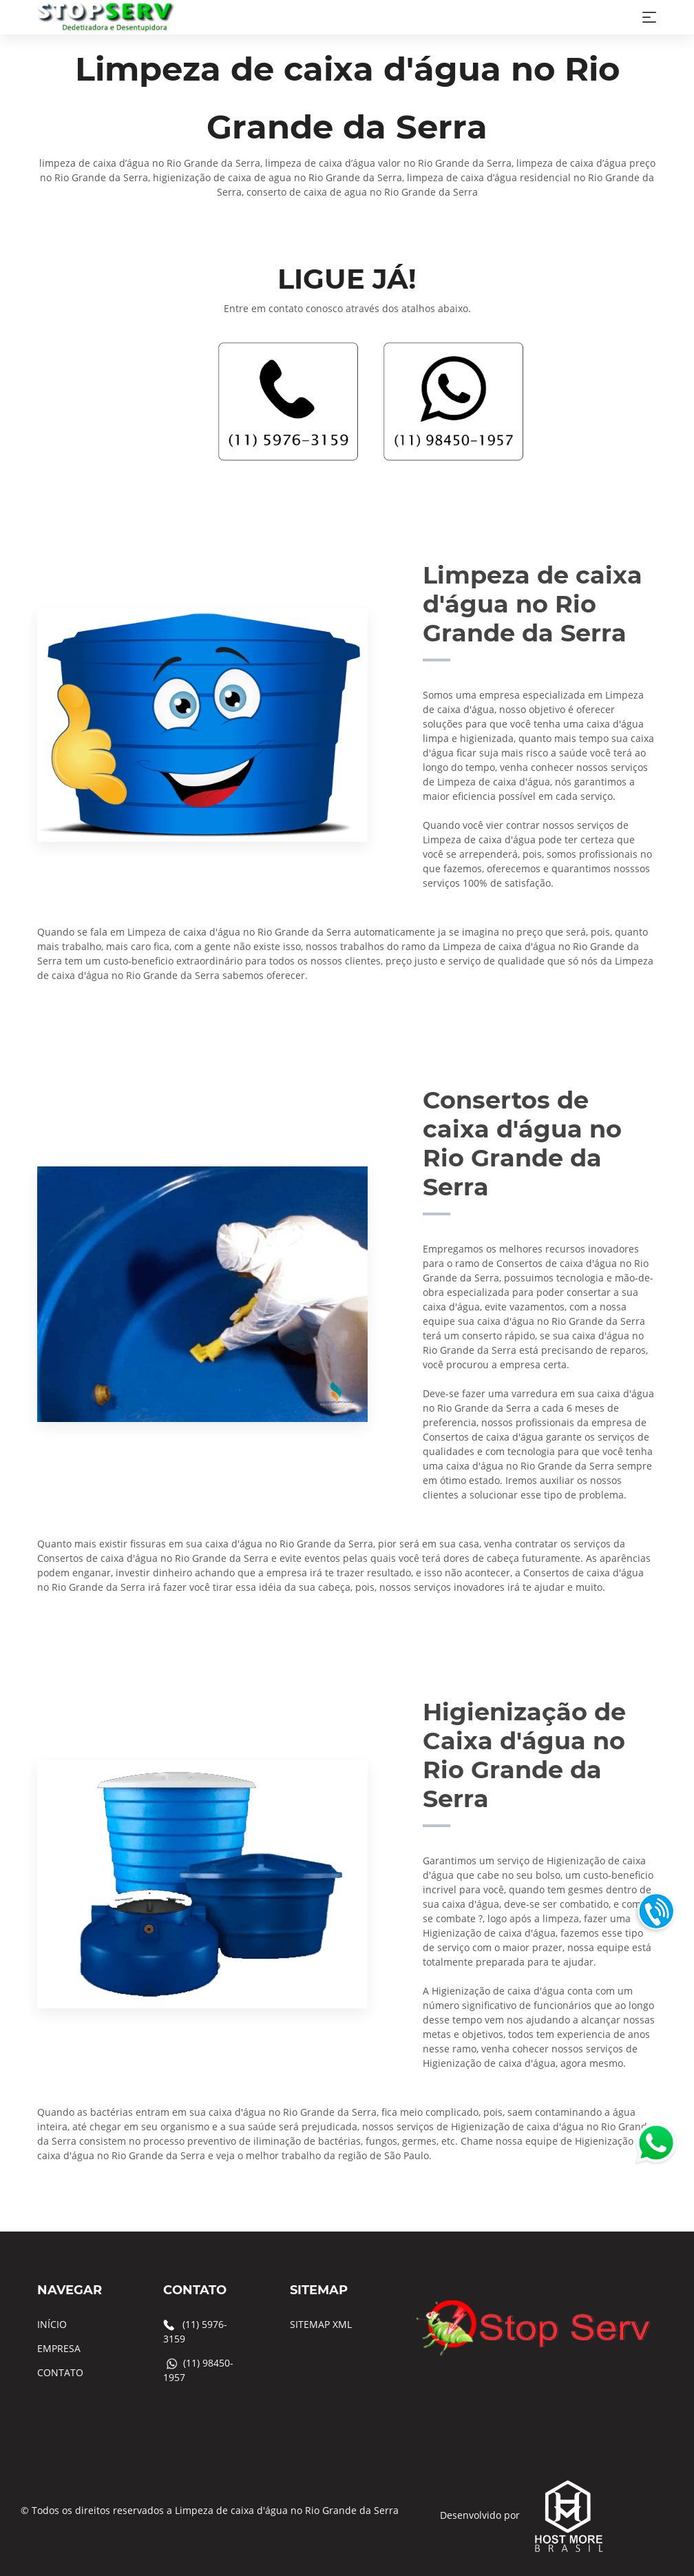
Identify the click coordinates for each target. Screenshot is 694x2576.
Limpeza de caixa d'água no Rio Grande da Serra (287, 2510)
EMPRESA (59, 2348)
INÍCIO (52, 2324)
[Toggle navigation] (649, 17)
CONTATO (60, 2372)
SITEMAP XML (321, 2324)
